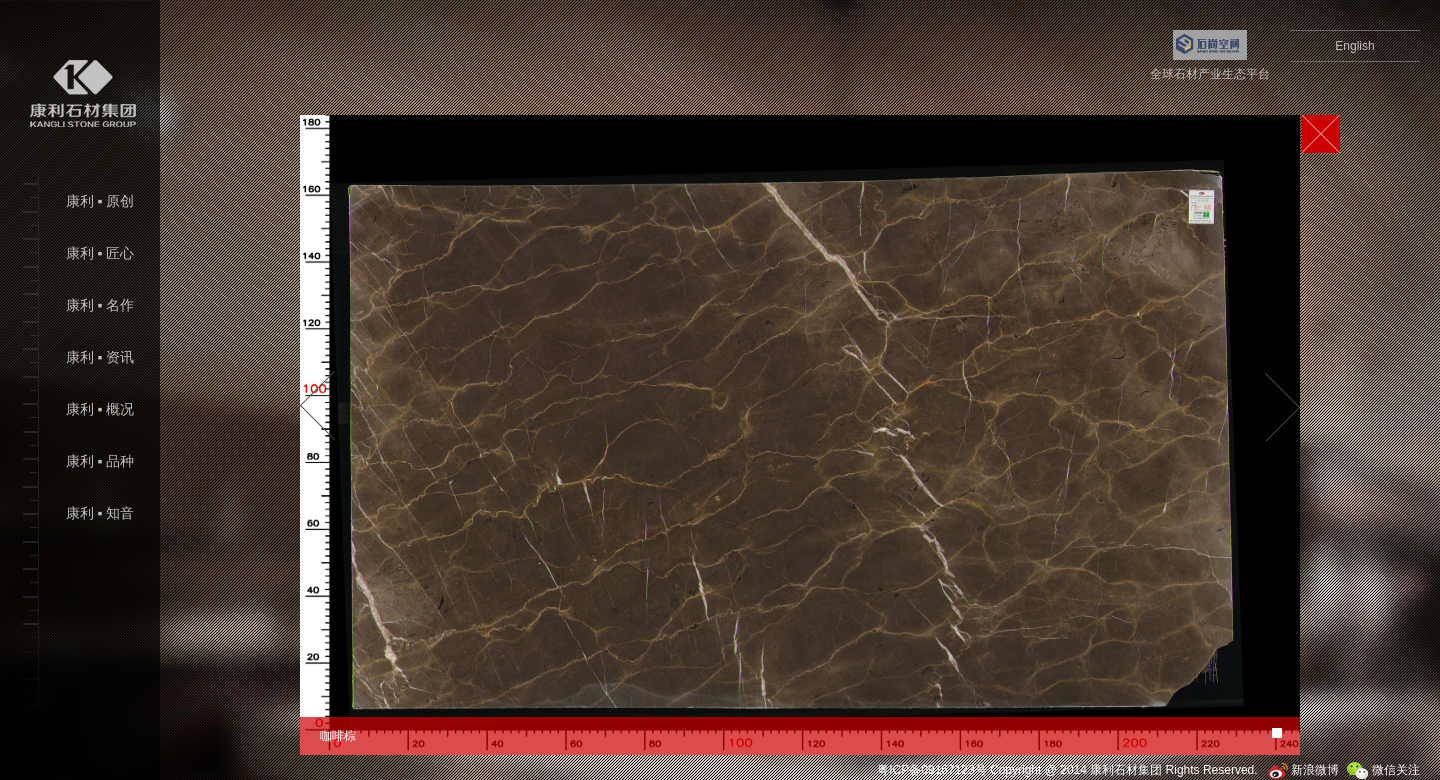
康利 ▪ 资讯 (100, 357)
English (1354, 46)
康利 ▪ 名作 (100, 305)
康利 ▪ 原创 (100, 201)
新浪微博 (1303, 770)
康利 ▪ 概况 (100, 409)
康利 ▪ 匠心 (100, 253)
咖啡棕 (338, 736)
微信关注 (1383, 770)
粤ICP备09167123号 (931, 770)
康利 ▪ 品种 (100, 461)
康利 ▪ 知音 (100, 513)
